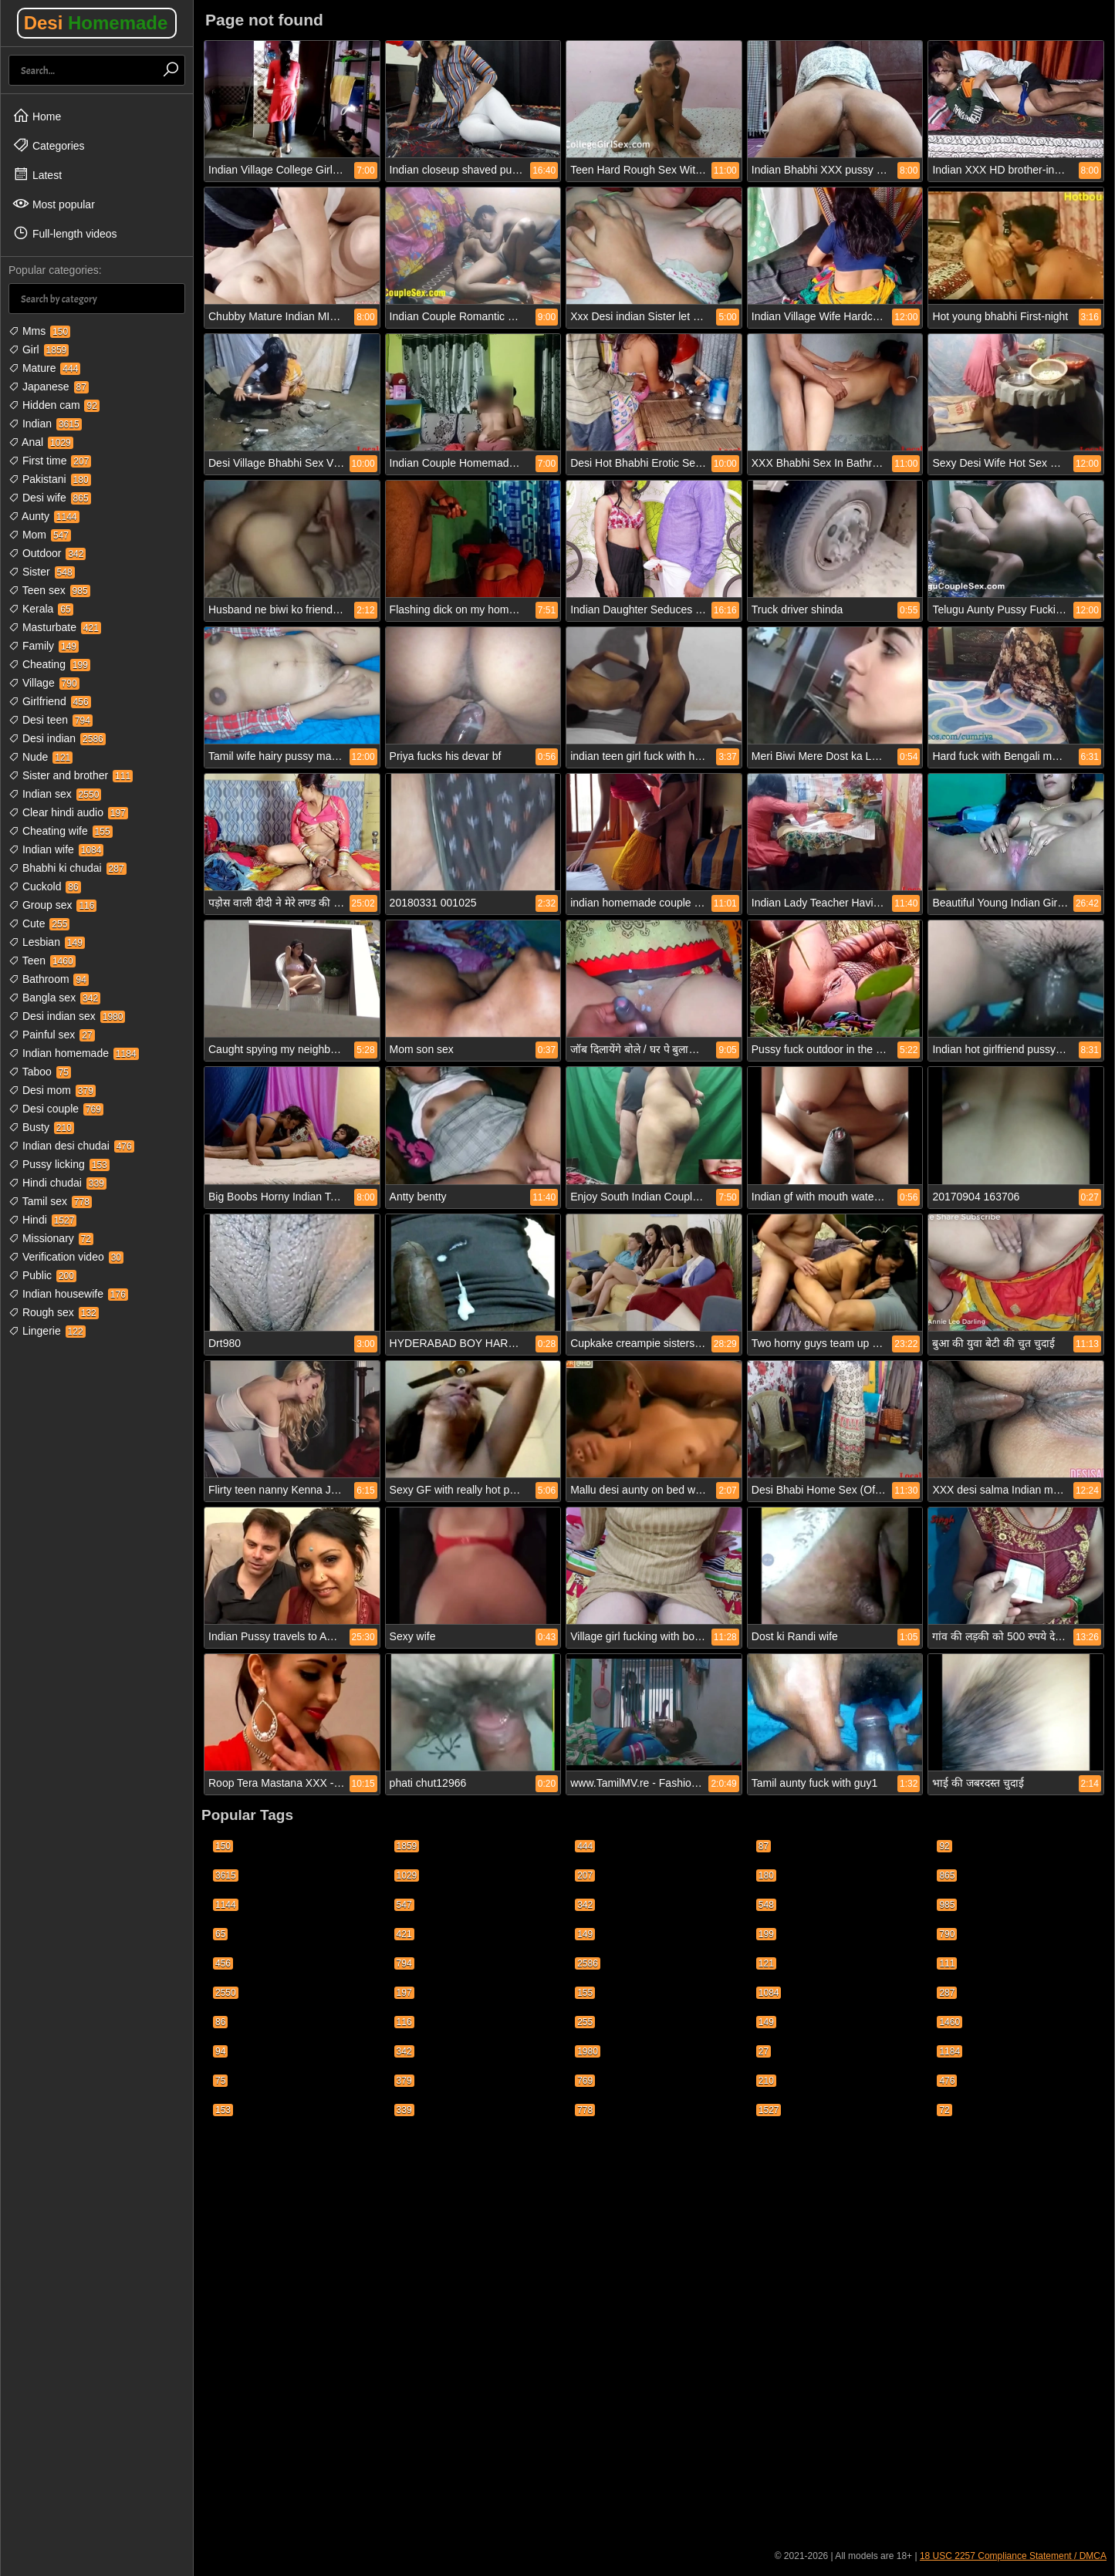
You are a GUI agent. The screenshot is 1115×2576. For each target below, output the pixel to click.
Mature (44, 368)
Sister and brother (70, 775)
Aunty (43, 516)
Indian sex (54, 794)
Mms (39, 331)
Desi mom (52, 1090)
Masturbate (54, 627)
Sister (41, 572)
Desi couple (55, 1108)
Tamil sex (50, 1201)
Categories (48, 145)
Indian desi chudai (71, 1145)
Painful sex (51, 1034)
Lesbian (46, 942)
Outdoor (47, 553)
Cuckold (44, 886)
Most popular (53, 203)
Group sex (52, 905)
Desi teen (50, 720)
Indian (45, 423)
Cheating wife (60, 831)
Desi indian (57, 738)
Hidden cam (54, 405)
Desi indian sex (66, 1016)
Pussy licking (59, 1164)
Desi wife (49, 497)
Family (43, 646)
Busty (41, 1127)
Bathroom (48, 979)
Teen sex (49, 590)
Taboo (39, 1071)
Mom (39, 534)
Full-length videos (64, 233)
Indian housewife (68, 1294)
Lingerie (47, 1331)
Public (42, 1275)
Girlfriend (49, 701)
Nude (40, 757)
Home (36, 115)
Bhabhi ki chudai (67, 868)
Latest (37, 174)
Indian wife (55, 849)
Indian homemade (73, 1053)
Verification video (65, 1257)
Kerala (40, 609)
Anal (40, 442)
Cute (38, 923)
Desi (96, 22)
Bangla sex (54, 997)
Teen (42, 960)
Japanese (48, 386)
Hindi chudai (57, 1183)
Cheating (49, 664)
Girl (38, 349)
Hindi (42, 1220)
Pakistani (49, 479)
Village (43, 683)
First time (49, 460)
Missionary (50, 1238)
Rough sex (53, 1312)
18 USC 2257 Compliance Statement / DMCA (1013, 2556)
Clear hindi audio (68, 812)
